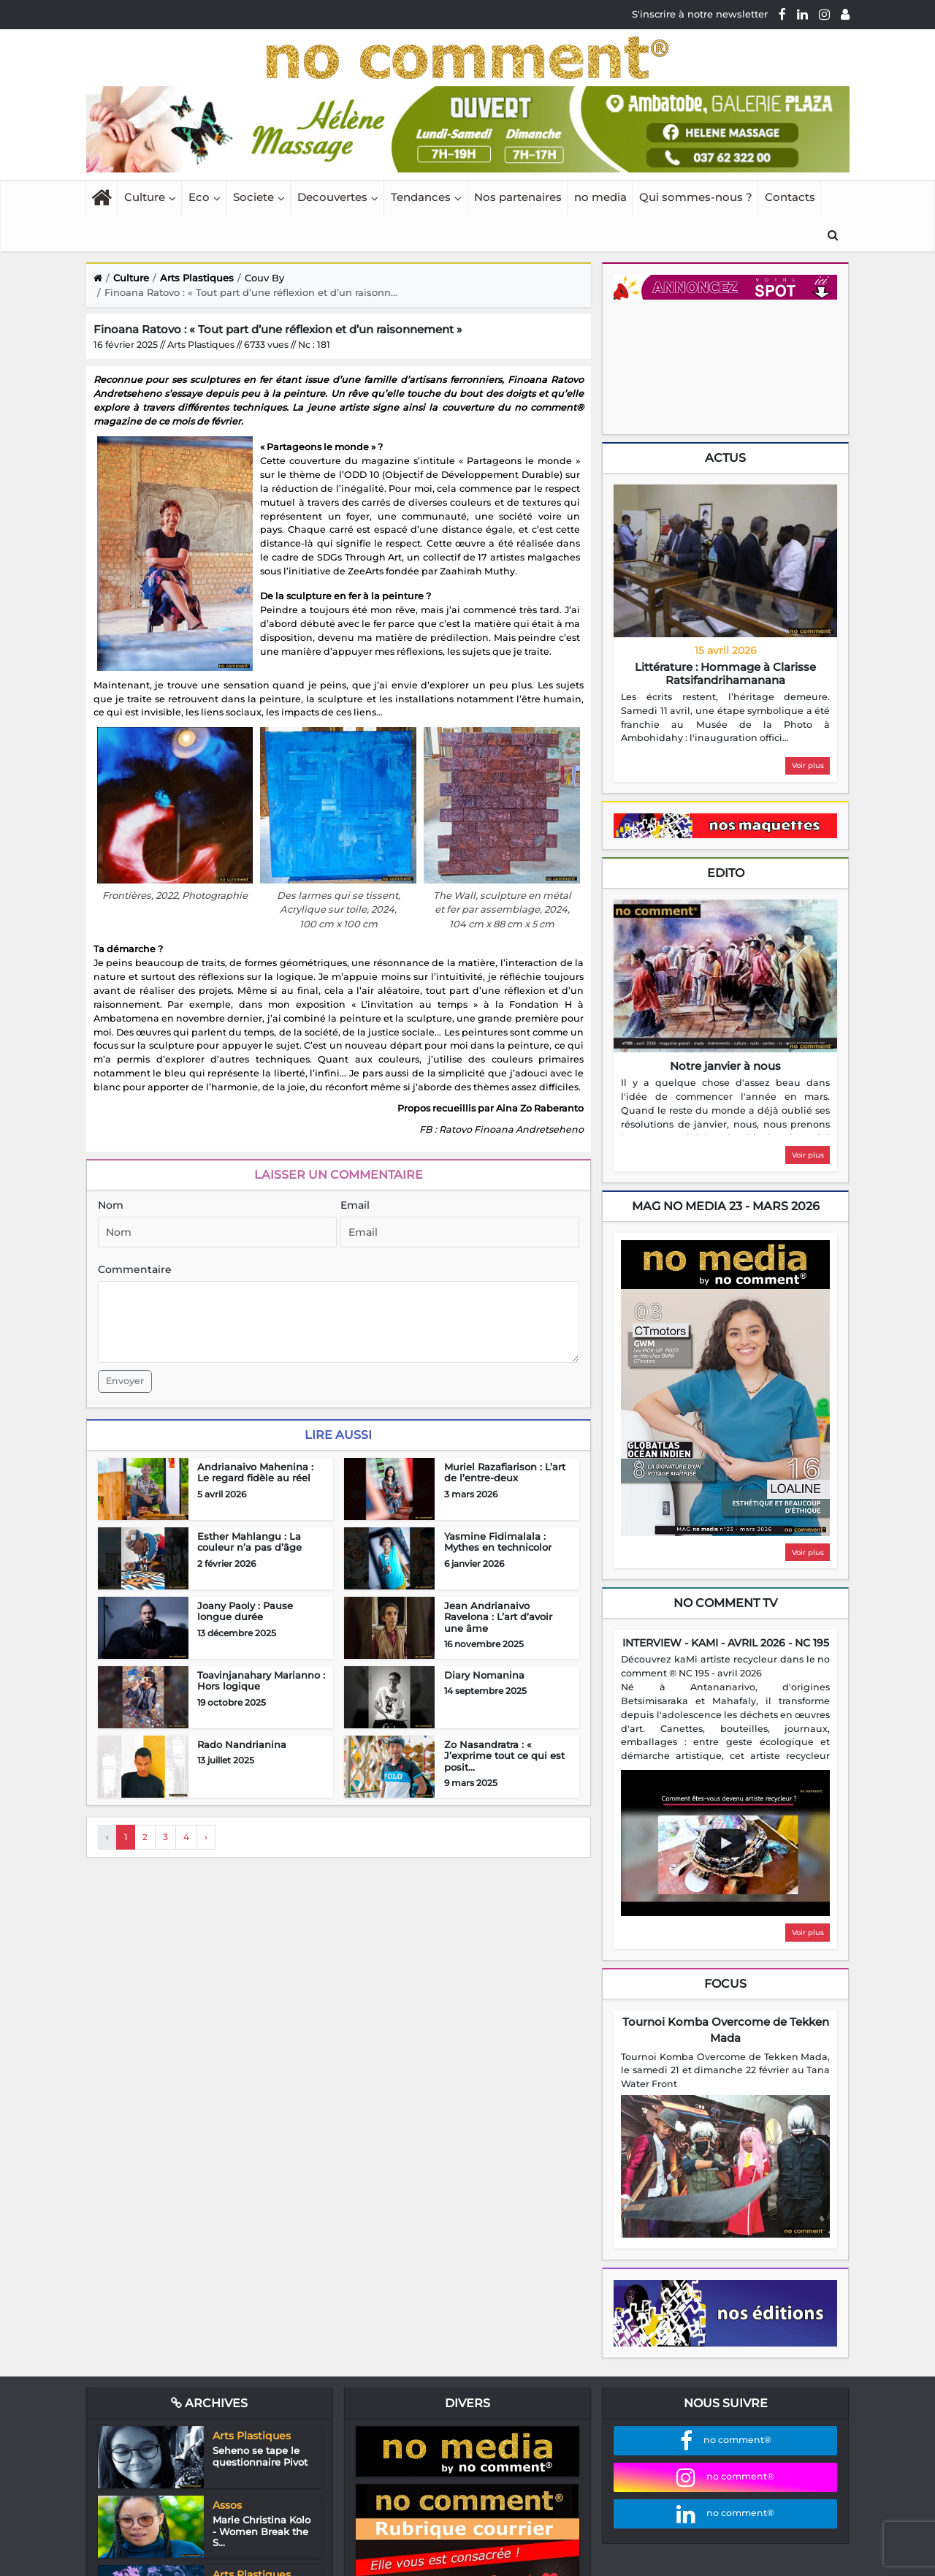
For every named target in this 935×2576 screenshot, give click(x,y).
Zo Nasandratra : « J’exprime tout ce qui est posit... (504, 1756)
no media (600, 197)
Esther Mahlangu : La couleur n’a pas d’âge (249, 1542)
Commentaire (135, 1269)
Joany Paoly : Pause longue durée (245, 1611)
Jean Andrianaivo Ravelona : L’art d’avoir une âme (498, 1617)
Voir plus (808, 765)
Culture (144, 197)
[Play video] (725, 1843)
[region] (725, 718)
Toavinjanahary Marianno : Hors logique (261, 1680)
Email (355, 1205)
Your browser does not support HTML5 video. (723, 365)
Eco (199, 197)
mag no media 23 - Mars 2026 (726, 1206)
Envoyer (125, 1380)
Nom (110, 1205)
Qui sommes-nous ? (695, 197)
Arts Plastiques (197, 278)
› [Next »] (206, 1836)
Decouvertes (332, 197)
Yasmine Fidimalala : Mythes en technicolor (498, 1542)
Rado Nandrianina (241, 1744)
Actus (725, 458)
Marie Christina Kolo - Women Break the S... (261, 2531)
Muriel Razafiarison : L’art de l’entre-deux (504, 1472)
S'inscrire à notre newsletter (700, 14)
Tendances (421, 197)
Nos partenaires (518, 197)
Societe (253, 197)
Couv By (264, 278)
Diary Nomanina (484, 1675)
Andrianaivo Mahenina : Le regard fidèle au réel (255, 1472)
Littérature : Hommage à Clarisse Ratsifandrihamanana (725, 673)
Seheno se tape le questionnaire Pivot (260, 2456)
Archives (209, 2403)
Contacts (790, 197)
